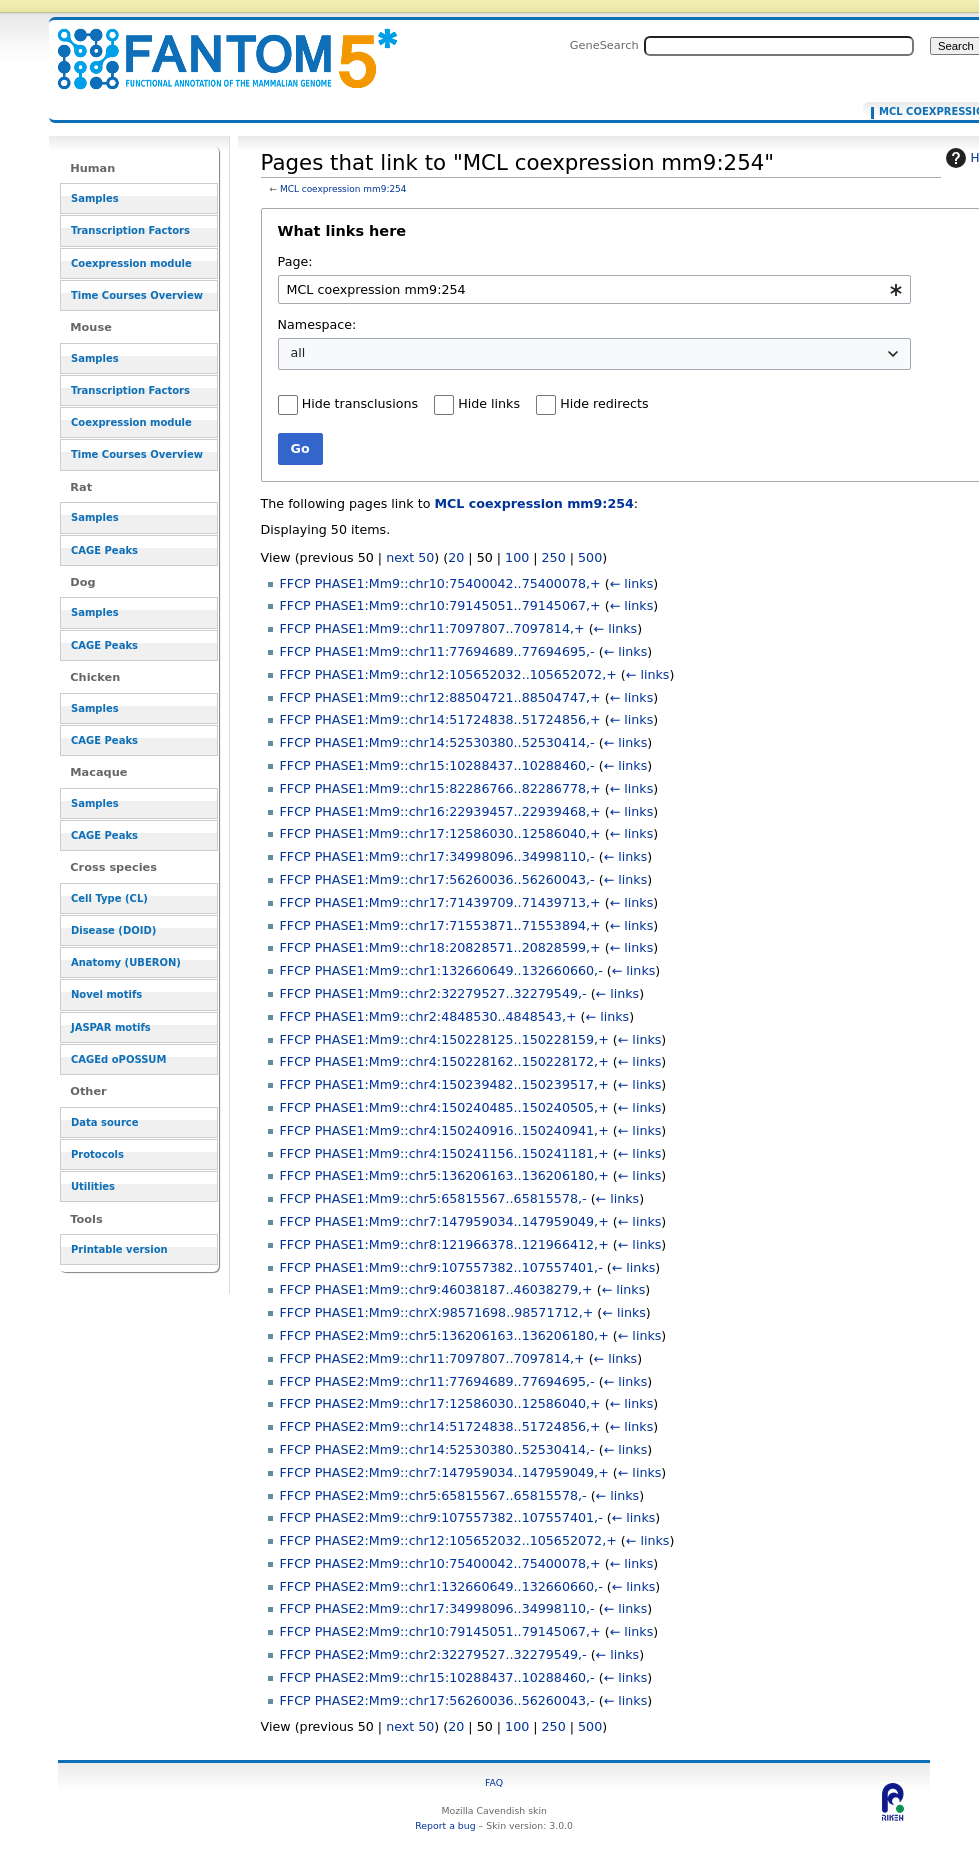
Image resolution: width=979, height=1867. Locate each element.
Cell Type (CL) (109, 898)
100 (517, 557)
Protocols (97, 1154)
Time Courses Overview (137, 295)
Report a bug (445, 1825)
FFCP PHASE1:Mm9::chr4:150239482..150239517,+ (444, 1084)
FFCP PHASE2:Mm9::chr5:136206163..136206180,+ (444, 1335)
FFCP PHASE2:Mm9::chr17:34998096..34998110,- (437, 1608)
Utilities (93, 1186)
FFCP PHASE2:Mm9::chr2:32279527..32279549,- (433, 1654)
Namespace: (317, 324)
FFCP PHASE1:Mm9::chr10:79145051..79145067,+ (440, 605)
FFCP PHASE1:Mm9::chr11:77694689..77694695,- (437, 651)
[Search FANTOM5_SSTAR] (779, 46)
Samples (95, 198)
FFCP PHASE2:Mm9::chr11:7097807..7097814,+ (432, 1358)
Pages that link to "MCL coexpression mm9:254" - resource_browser (215, 47)
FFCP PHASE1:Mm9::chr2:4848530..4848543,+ (428, 1016)
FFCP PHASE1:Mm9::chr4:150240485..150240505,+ (444, 1107)
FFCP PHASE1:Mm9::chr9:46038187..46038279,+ (436, 1289)
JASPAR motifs (111, 1027)
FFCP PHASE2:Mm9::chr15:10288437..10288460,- (437, 1677)
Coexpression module (131, 263)
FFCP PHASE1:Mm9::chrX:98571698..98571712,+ (437, 1312)
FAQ (494, 1782)
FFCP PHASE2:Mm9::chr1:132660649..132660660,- (441, 1586)
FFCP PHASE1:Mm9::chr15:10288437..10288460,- (437, 765)
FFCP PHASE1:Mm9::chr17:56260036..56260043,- (437, 879)
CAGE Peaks (104, 550)
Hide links (489, 403)
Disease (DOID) (113, 930)
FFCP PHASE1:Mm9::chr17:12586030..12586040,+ (440, 833)
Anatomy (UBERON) (126, 962)
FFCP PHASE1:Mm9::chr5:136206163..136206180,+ (444, 1175)
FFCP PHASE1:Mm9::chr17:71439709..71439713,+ (440, 902)
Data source (105, 1122)
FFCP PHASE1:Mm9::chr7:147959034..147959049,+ (444, 1221)
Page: (295, 261)
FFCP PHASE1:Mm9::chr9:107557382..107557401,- (441, 1267)
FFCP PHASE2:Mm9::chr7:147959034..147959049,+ (444, 1472)
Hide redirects (604, 403)
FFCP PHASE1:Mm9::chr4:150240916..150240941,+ (444, 1130)
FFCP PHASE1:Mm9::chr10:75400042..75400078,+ (440, 583)
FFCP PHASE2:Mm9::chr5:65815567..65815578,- (433, 1495)
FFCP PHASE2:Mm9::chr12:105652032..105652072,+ (448, 1540)
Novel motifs (106, 994)
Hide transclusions (360, 403)
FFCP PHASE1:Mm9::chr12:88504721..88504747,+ (440, 697)
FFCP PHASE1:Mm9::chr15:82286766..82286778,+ (440, 788)
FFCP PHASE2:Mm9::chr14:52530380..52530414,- (437, 1449)
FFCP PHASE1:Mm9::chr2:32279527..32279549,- (433, 993)
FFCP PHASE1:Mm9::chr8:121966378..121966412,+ (444, 1244)
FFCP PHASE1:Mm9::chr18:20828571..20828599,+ (440, 947)
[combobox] (594, 289)
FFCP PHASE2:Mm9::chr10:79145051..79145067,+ (440, 1631)
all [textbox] (298, 352)
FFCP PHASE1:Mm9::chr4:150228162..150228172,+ (444, 1061)
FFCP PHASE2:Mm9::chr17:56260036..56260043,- (437, 1700)
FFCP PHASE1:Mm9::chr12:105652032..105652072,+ (448, 674)
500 (590, 557)
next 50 (410, 557)
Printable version (119, 1249)
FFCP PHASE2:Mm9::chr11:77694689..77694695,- (437, 1381)
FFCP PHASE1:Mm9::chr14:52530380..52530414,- (437, 742)
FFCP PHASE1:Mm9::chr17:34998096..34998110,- (437, 856)
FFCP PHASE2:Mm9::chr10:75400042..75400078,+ (440, 1563)
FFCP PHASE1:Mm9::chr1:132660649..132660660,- (441, 970)
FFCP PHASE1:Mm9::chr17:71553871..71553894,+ (440, 925)
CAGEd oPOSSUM (118, 1059)
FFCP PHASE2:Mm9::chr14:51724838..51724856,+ (440, 1426)
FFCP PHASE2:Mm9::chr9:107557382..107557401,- (441, 1517)
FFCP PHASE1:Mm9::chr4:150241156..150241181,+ (444, 1153)
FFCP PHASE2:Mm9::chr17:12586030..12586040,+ (440, 1403)
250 (554, 557)
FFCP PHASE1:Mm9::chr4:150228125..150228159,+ (444, 1039)
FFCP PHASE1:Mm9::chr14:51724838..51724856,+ (440, 719)
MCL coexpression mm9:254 (343, 189)
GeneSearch (604, 45)
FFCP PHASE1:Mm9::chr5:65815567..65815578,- (433, 1198)
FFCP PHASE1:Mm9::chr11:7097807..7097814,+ (432, 628)
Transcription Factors (130, 230)
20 (456, 557)
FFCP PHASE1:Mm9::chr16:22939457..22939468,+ (440, 811)
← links (632, 583)
